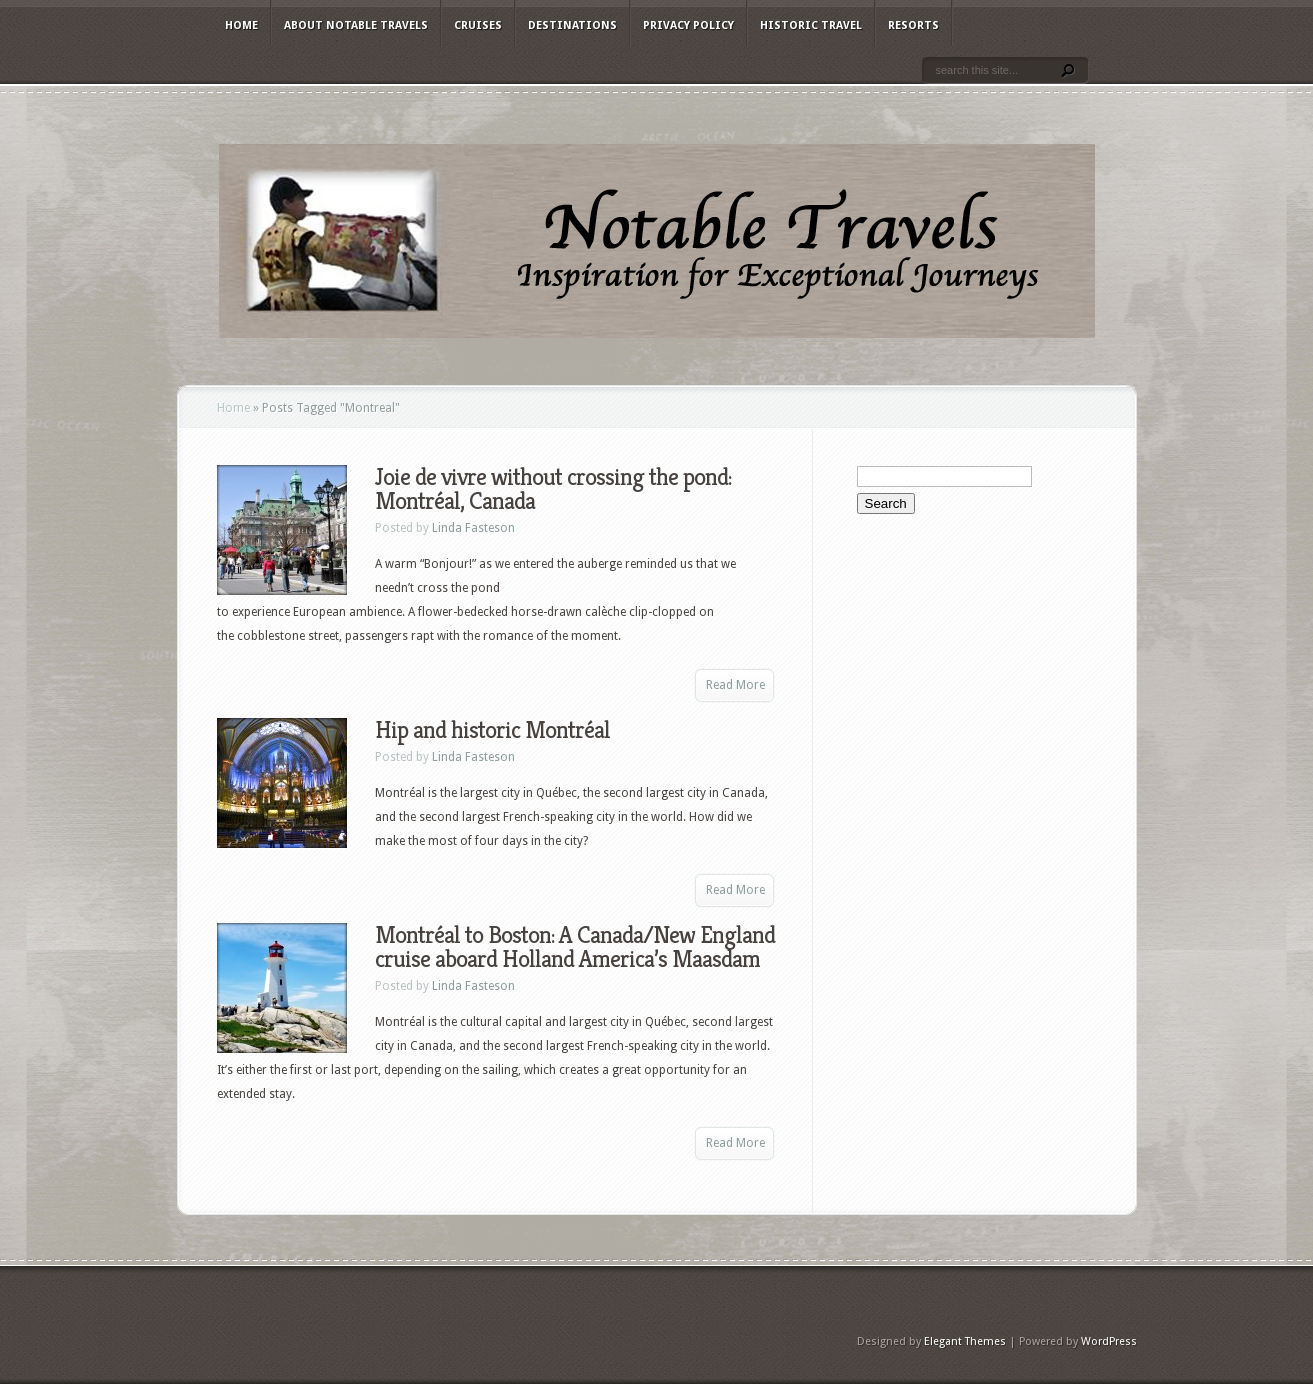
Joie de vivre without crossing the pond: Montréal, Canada (553, 489)
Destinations (572, 25)
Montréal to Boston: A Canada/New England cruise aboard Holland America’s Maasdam (575, 947)
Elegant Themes (965, 1341)
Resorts (913, 25)
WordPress (1109, 1341)
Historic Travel (811, 25)
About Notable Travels (356, 25)
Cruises (478, 25)
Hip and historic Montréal (492, 730)
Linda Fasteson (473, 528)
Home (241, 25)
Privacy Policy (688, 25)
